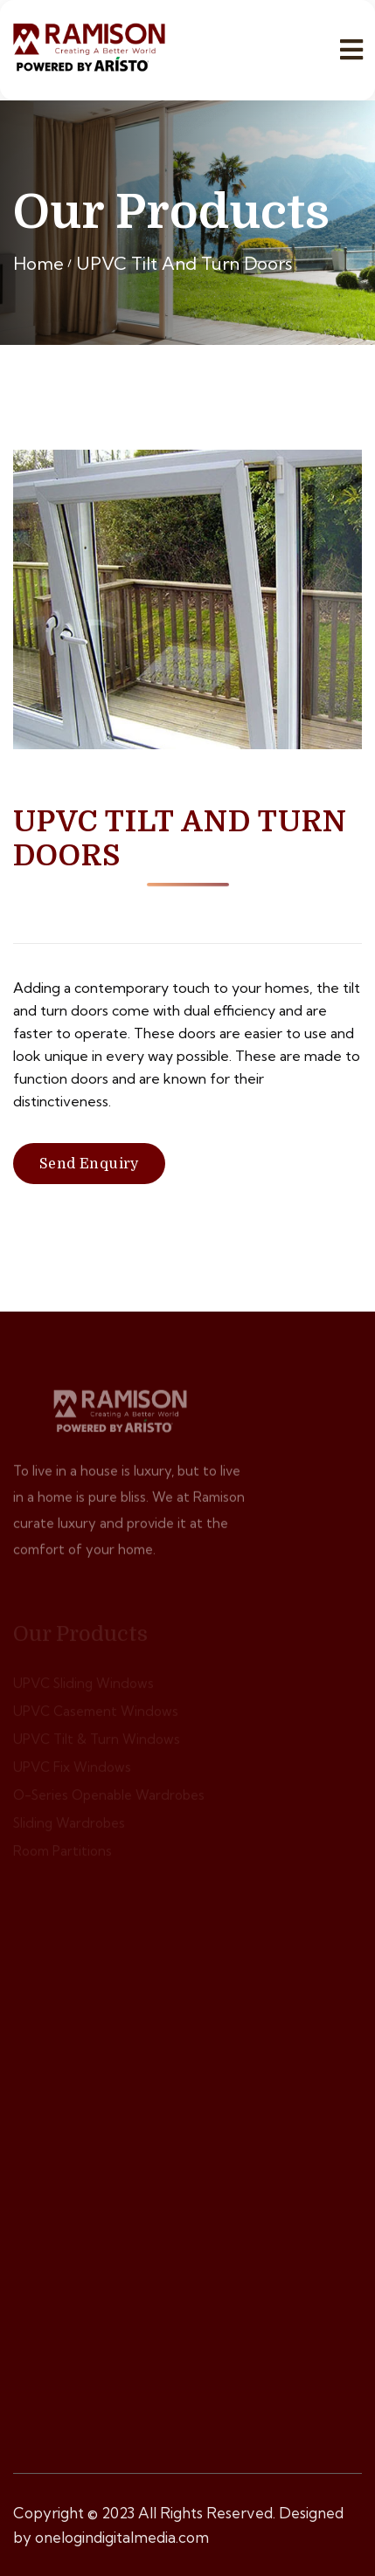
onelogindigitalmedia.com (122, 2537)
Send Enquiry (89, 1164)
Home (38, 263)
